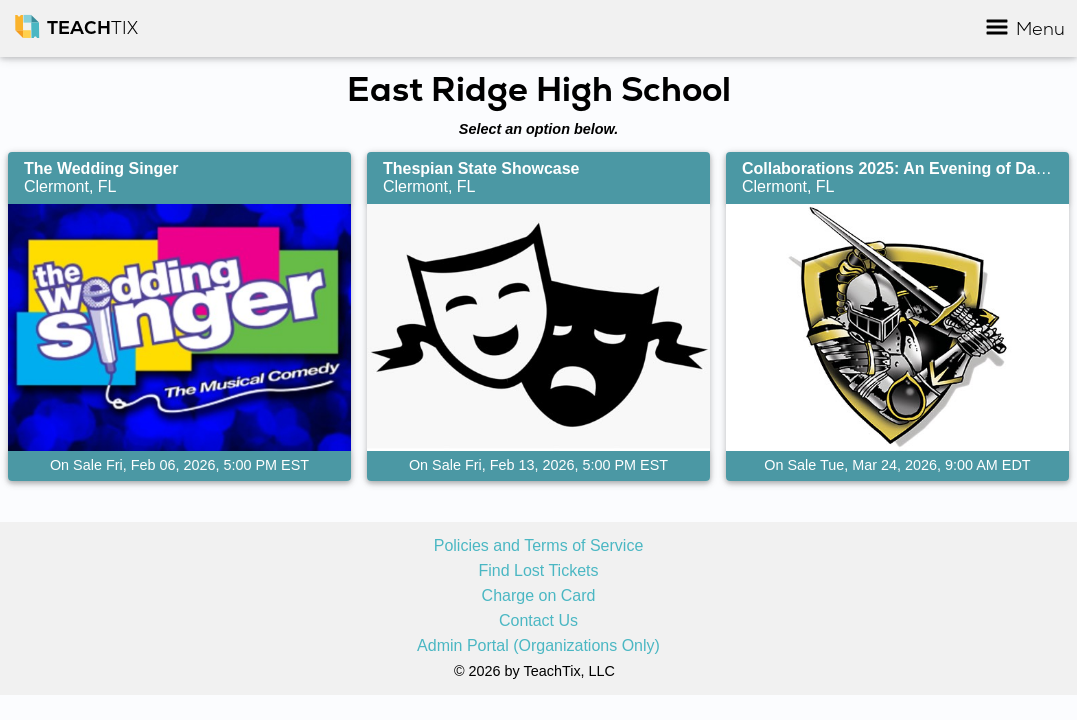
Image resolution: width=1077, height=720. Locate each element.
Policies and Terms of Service (539, 546)
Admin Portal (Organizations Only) (538, 646)
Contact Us (538, 621)
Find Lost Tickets (538, 571)
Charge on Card (539, 596)
